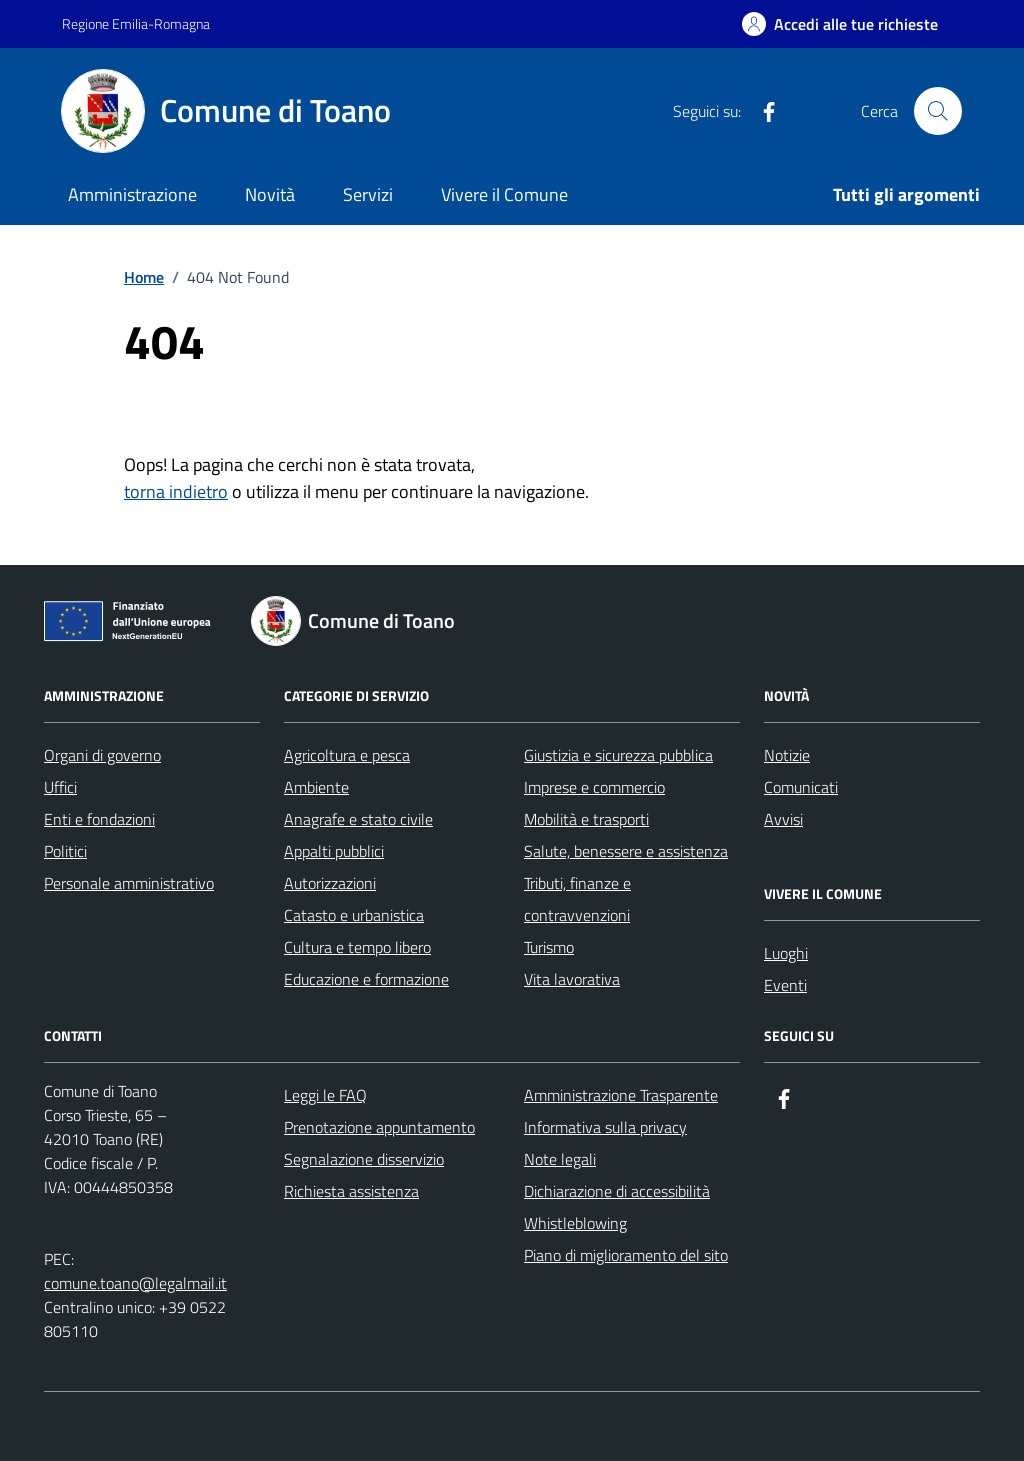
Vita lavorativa (572, 979)
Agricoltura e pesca (347, 755)
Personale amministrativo (129, 883)
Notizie (787, 755)
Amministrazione (132, 194)
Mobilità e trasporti (586, 819)
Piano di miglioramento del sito (626, 1255)
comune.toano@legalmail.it (135, 1283)
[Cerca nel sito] (938, 111)
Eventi (785, 985)
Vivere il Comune (504, 194)
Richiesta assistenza (351, 1191)
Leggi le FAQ (325, 1095)
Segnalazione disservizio (364, 1159)
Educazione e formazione (366, 979)
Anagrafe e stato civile (358, 819)
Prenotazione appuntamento (379, 1127)
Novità (270, 194)
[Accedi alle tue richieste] (840, 24)
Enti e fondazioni (99, 819)
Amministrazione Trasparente (621, 1095)
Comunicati (801, 787)
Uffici (60, 787)
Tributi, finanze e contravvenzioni (577, 899)
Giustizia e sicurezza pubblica (618, 755)
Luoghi (786, 953)
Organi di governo (102, 755)
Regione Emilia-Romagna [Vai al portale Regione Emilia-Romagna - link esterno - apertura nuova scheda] (136, 23)
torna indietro (176, 491)
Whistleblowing (575, 1223)
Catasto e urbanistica (354, 915)
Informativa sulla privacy (605, 1127)
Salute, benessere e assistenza (626, 851)
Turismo (549, 947)
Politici (65, 851)
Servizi (368, 194)
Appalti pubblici (334, 851)
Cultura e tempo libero (357, 947)
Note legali (560, 1159)
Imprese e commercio (594, 787)
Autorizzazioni (330, 883)
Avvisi (783, 819)
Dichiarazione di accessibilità (617, 1191)
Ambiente (316, 787)
